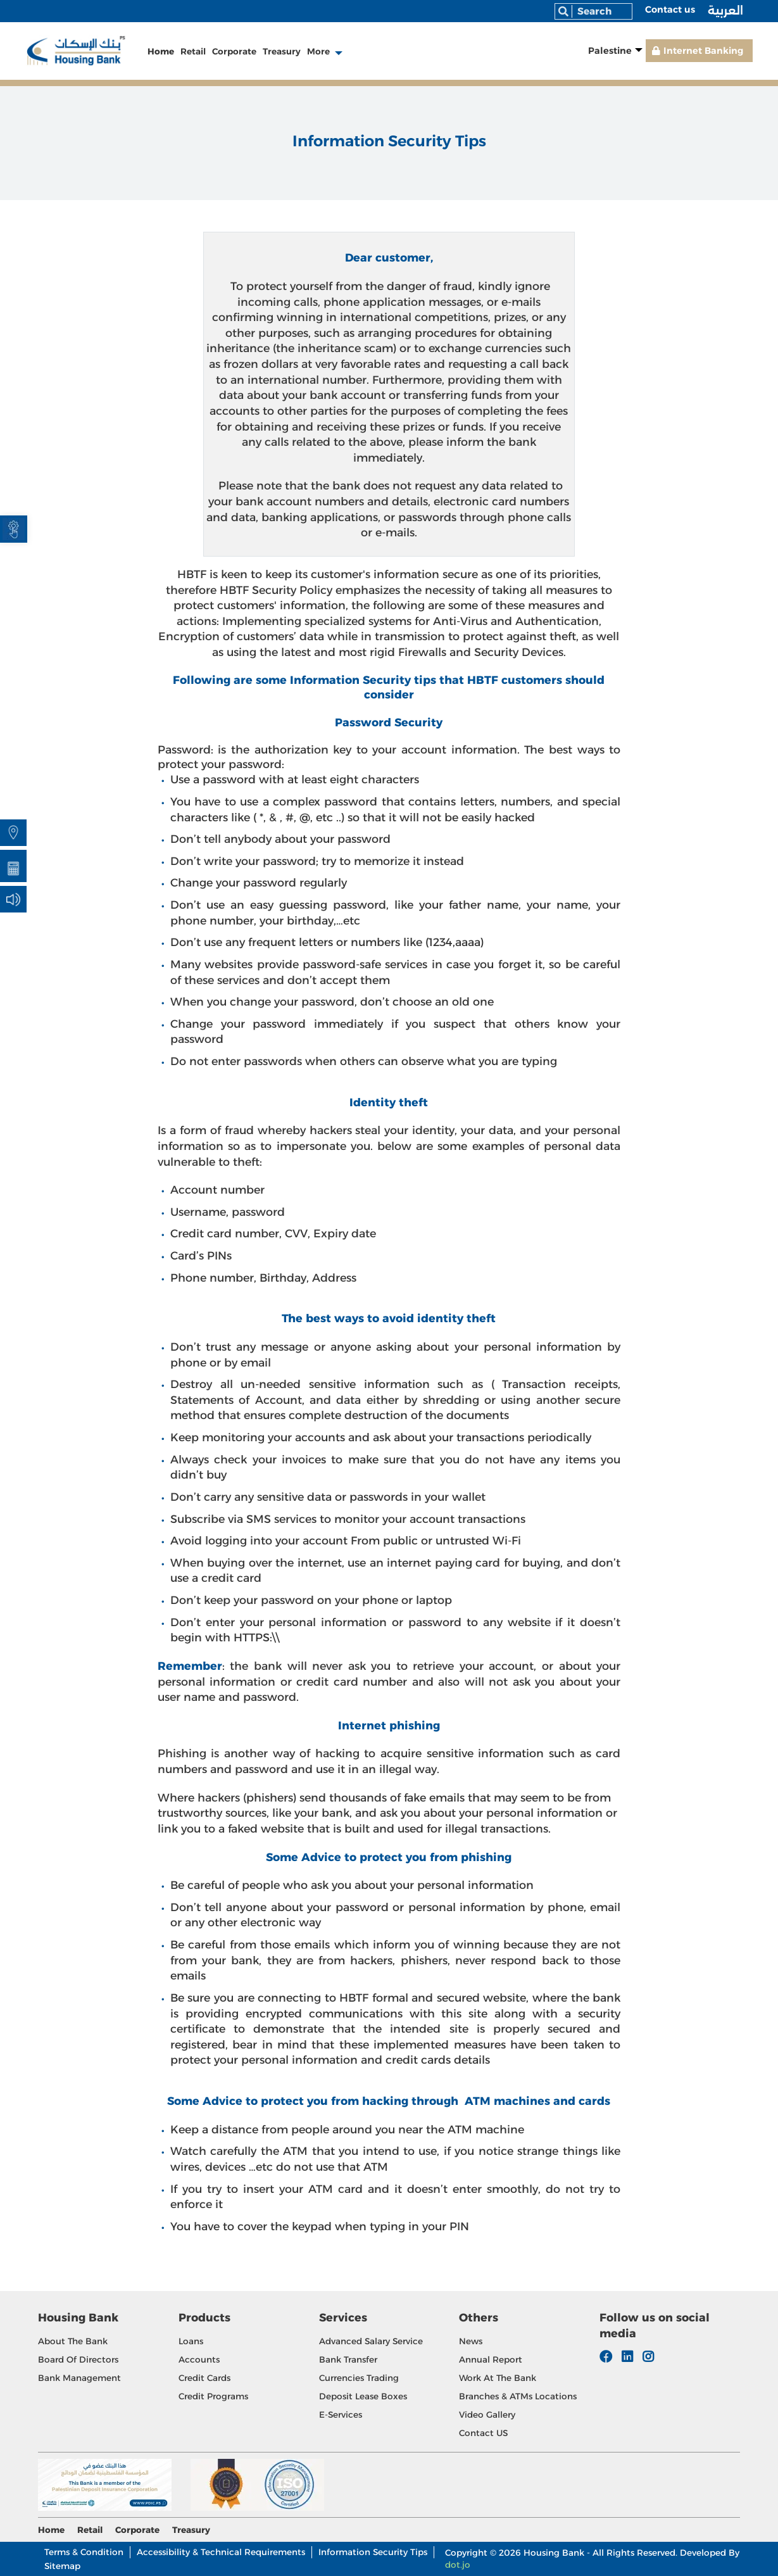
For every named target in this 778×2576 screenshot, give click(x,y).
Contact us (670, 9)
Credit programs (213, 2396)
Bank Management (79, 2378)
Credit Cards (204, 2378)
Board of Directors (78, 2359)
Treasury (282, 51)
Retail (193, 51)
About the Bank (73, 2341)
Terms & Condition (83, 2552)
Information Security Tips (372, 2552)
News (470, 2341)
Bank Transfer (348, 2359)
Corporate (234, 51)
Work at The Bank (497, 2378)
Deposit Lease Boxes (363, 2396)
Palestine (610, 50)
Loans (191, 2341)
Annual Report (490, 2359)
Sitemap (62, 2566)
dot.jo (457, 2565)
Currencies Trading (359, 2378)
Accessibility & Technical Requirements (221, 2552)
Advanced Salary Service (371, 2341)
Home (160, 51)
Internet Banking (703, 50)
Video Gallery (487, 2414)
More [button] (318, 51)
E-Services (340, 2414)
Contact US (483, 2433)
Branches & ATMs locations (518, 2396)
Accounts (199, 2359)
